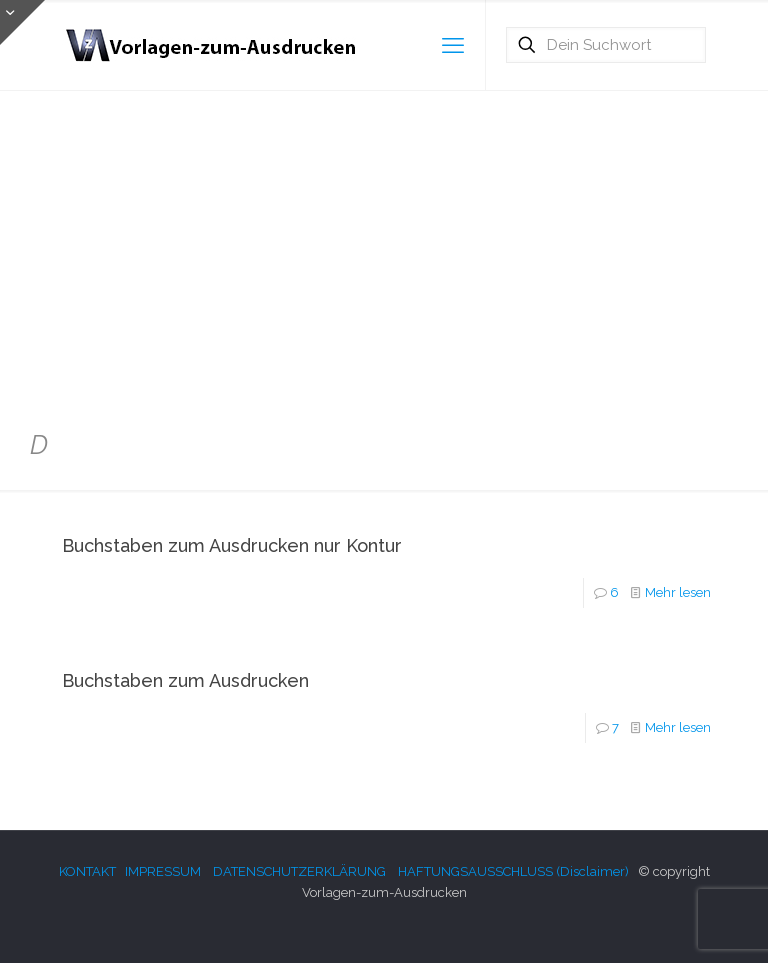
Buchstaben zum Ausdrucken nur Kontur (232, 545)
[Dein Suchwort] (606, 45)
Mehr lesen (678, 592)
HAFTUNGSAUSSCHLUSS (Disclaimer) (513, 871)
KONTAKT (87, 871)
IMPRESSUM (163, 871)
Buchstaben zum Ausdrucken (185, 680)
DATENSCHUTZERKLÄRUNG (299, 871)
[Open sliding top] (22, 22)
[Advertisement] (384, 250)
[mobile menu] (453, 45)
